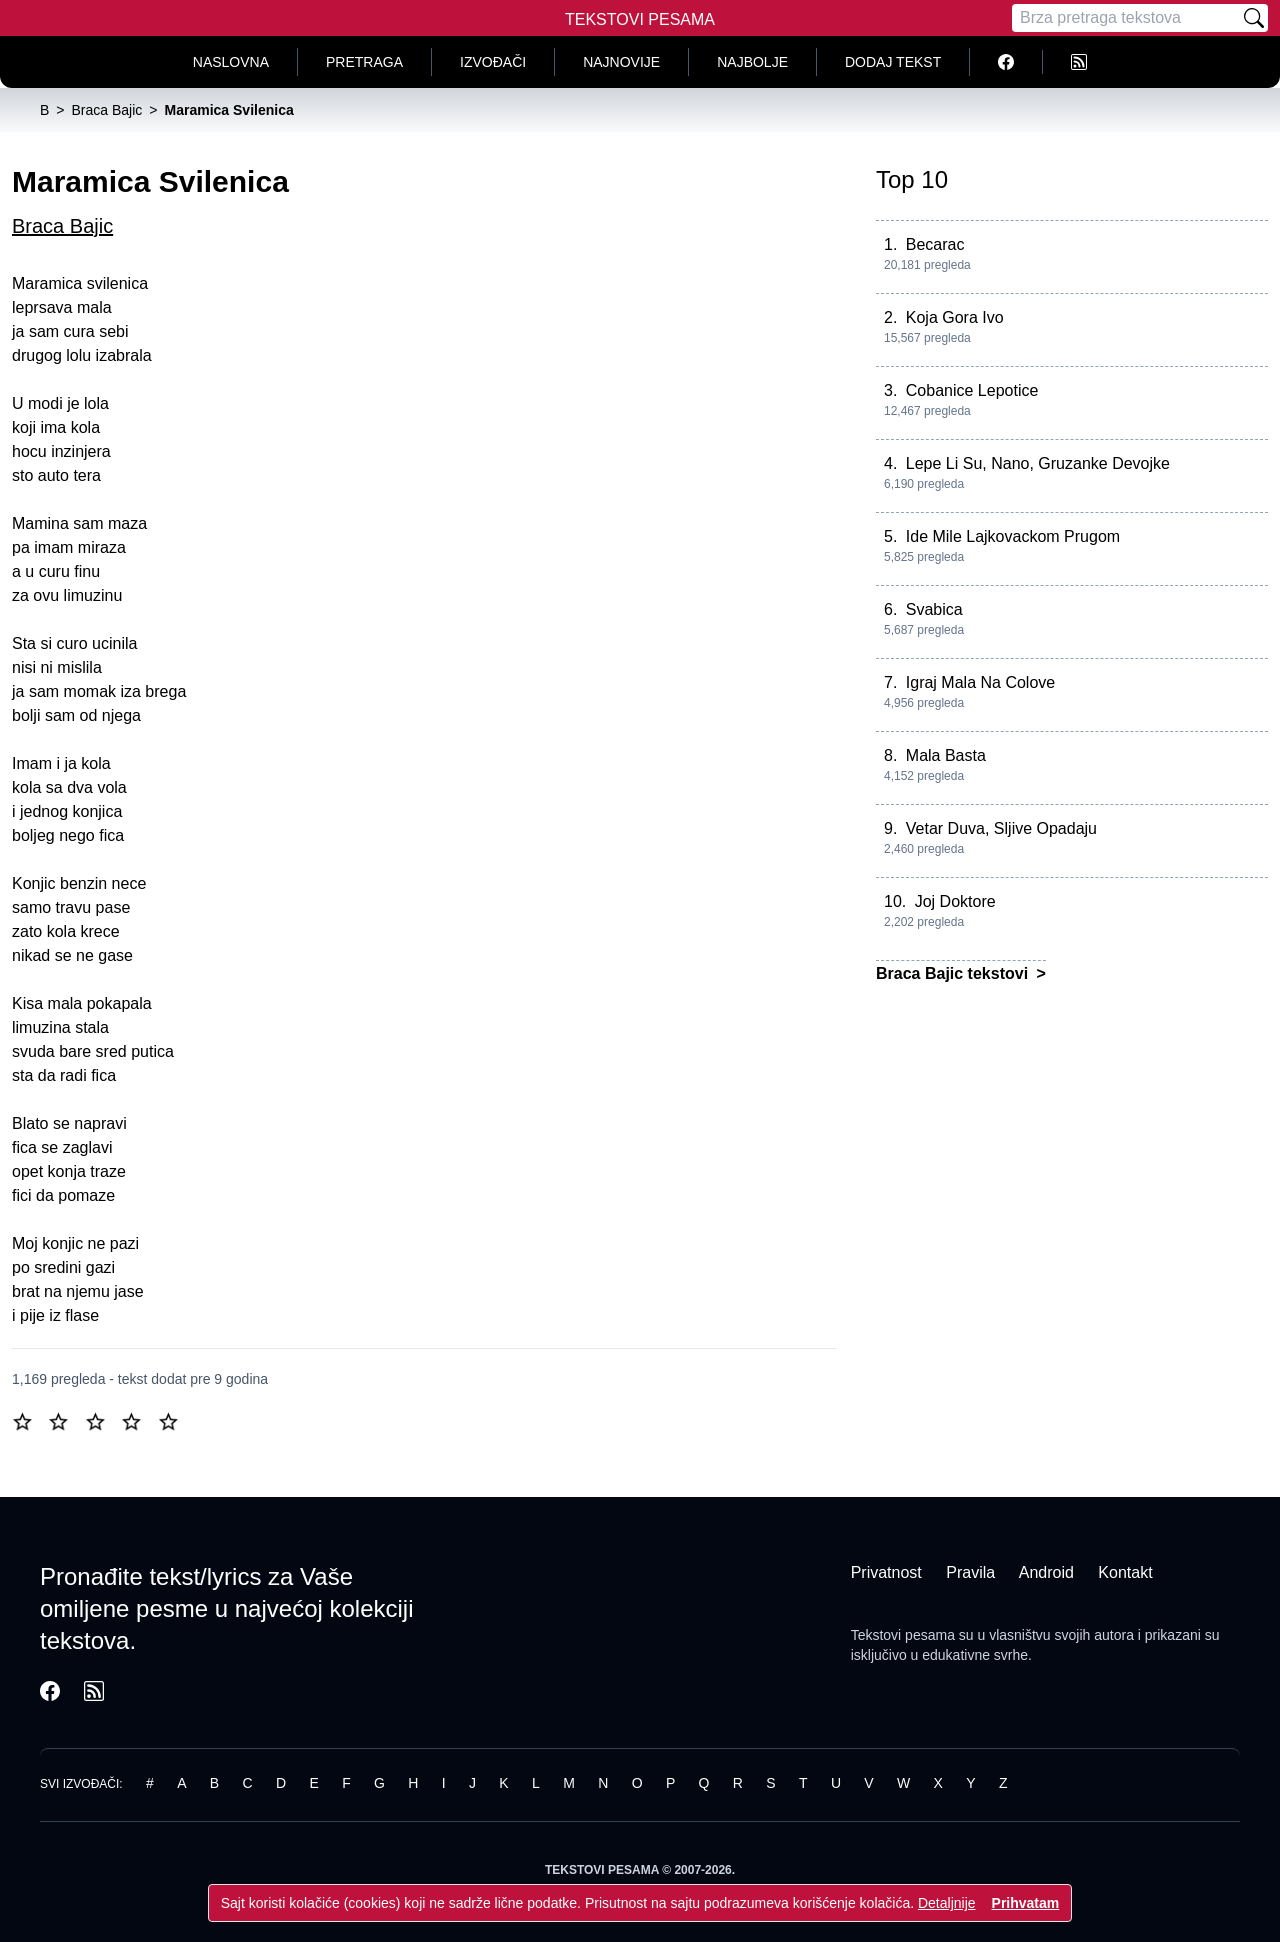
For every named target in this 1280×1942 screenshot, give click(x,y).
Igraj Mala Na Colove (980, 682)
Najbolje (752, 62)
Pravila (970, 1572)
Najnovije (621, 62)
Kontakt (1125, 1572)
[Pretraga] (1126, 18)
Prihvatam (1026, 1903)
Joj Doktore (955, 901)
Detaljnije (947, 1903)
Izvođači (493, 62)
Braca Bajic (62, 226)
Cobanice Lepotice (972, 390)
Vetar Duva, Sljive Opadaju (1001, 828)
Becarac (935, 244)
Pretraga (364, 62)
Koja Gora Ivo (955, 317)
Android (1046, 1572)
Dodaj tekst (893, 62)
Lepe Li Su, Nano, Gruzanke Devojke (1038, 463)
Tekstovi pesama (903, 1635)
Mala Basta (946, 755)
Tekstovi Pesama (640, 19)
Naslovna (231, 62)
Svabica (934, 609)
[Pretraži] (1254, 18)
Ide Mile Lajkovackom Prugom (1013, 536)
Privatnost (886, 1572)
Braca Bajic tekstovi (954, 973)
